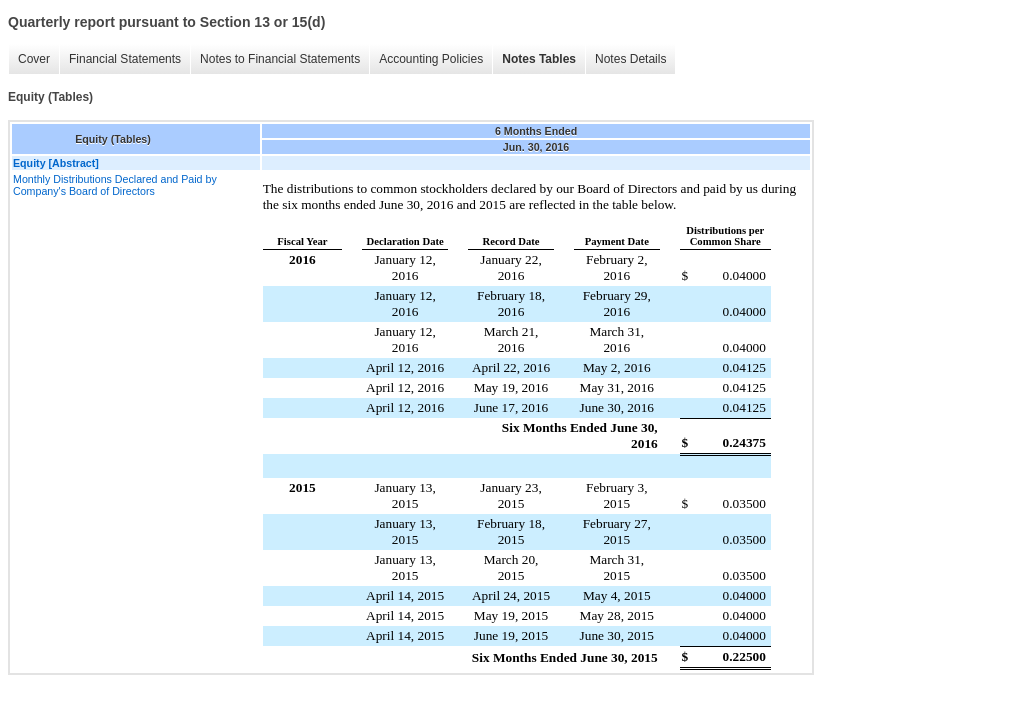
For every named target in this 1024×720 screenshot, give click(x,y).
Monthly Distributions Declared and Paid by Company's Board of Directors (115, 185)
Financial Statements (125, 59)
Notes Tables (539, 59)
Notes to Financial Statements (280, 59)
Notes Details (630, 59)
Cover (34, 59)
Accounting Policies (431, 59)
